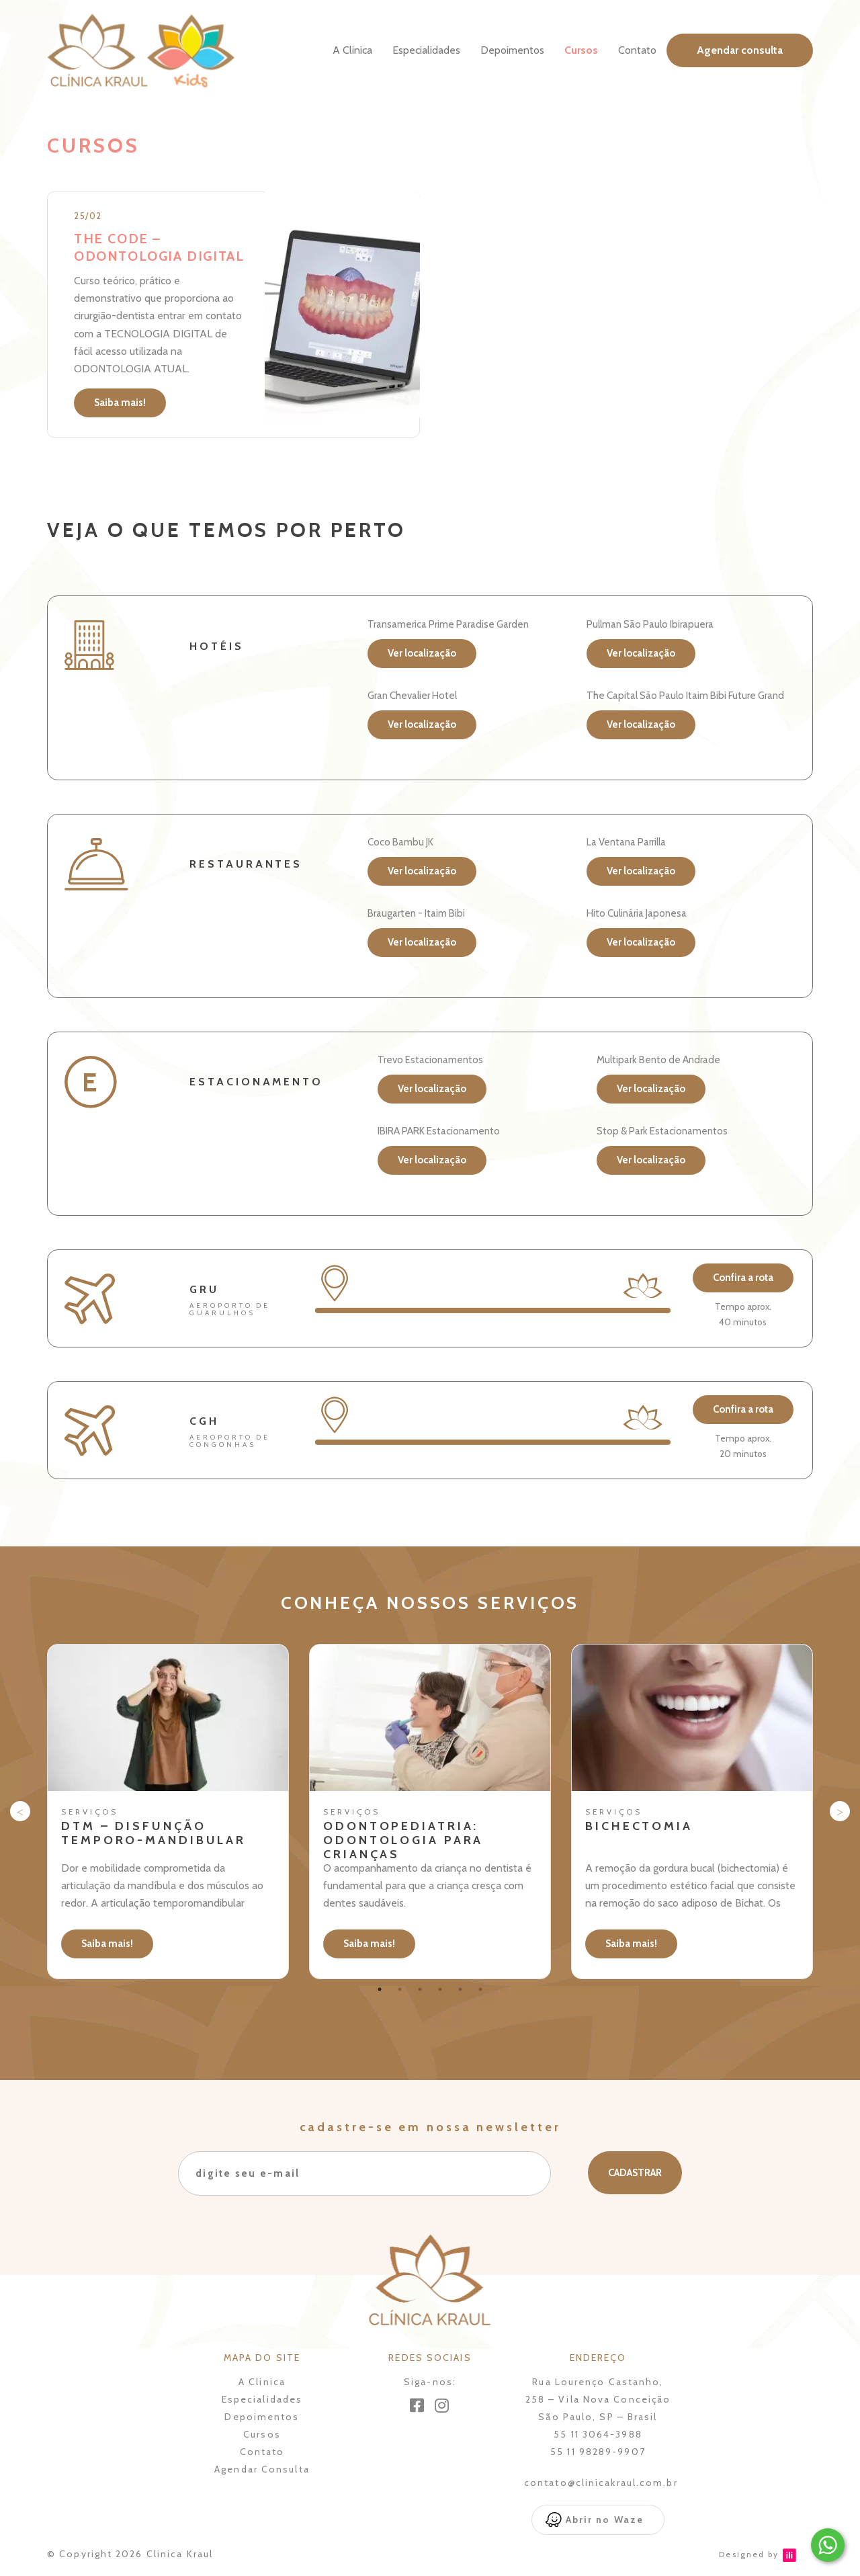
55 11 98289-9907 (598, 2452)
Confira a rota (743, 1278)
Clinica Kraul (179, 2554)
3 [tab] (420, 1989)
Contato (637, 50)
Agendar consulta (740, 50)
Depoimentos (512, 50)
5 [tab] (460, 1989)
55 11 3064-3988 (598, 2434)
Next (840, 1811)
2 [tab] (399, 1989)
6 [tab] (480, 1989)
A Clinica (352, 50)
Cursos (581, 50)
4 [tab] (440, 1989)
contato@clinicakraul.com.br (601, 2483)
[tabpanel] (168, 1811)
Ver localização (422, 653)
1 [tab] (379, 1989)
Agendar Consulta (262, 2469)
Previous (20, 1811)
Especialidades (426, 50)
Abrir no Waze (605, 2519)
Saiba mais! (120, 403)
